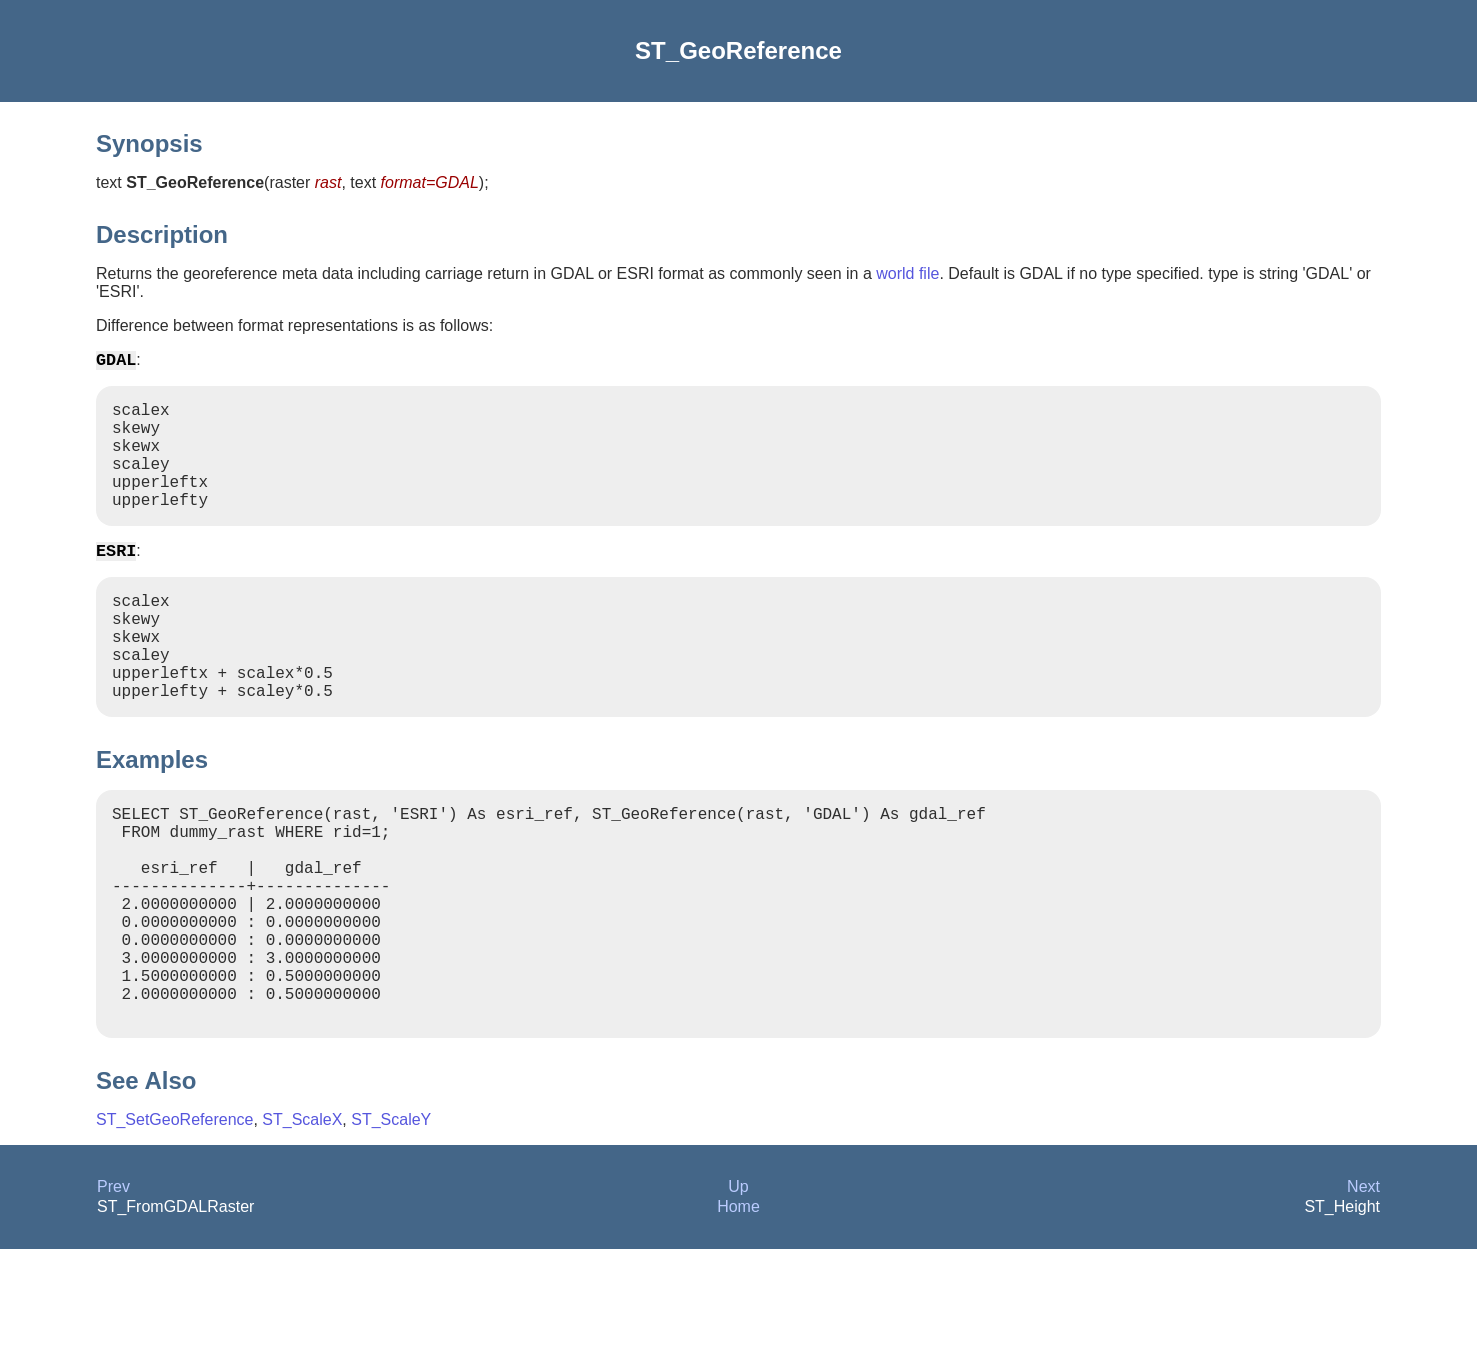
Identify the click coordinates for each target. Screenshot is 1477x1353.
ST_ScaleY (391, 1223)
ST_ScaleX (302, 1223)
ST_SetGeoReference (174, 1223)
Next (1363, 1290)
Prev (113, 1290)
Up (738, 1290)
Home (738, 1310)
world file (907, 273)
